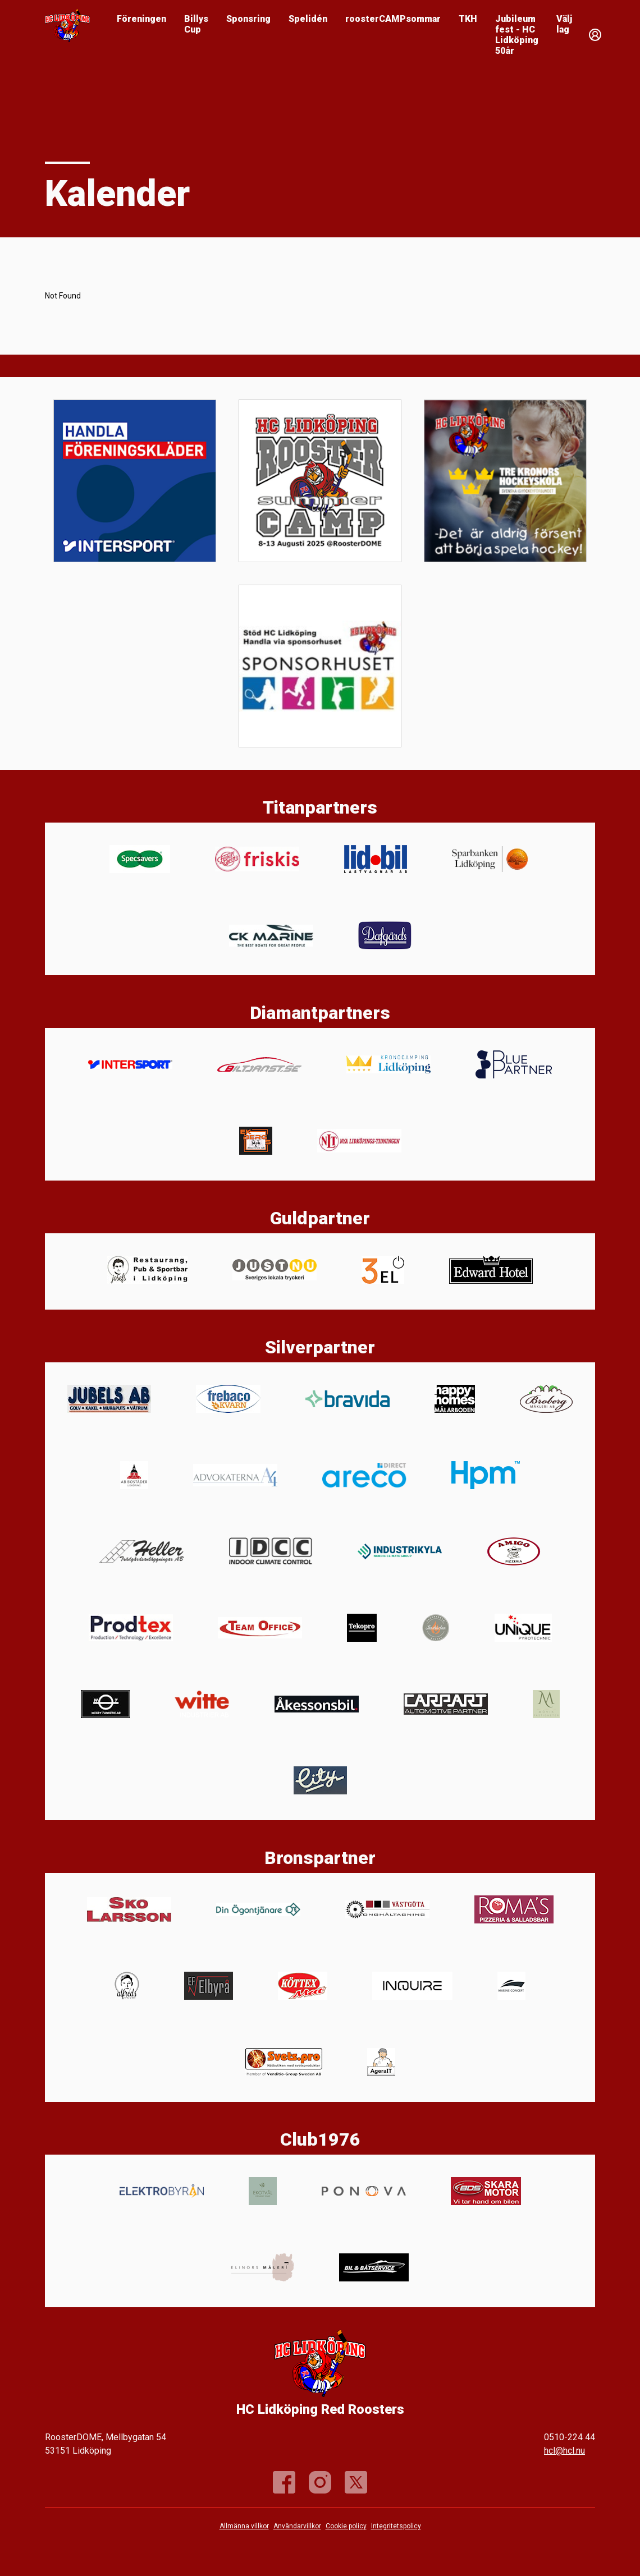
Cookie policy (346, 2526)
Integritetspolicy (396, 2526)
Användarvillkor (297, 2526)
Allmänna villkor (244, 2526)
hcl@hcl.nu (564, 2450)
